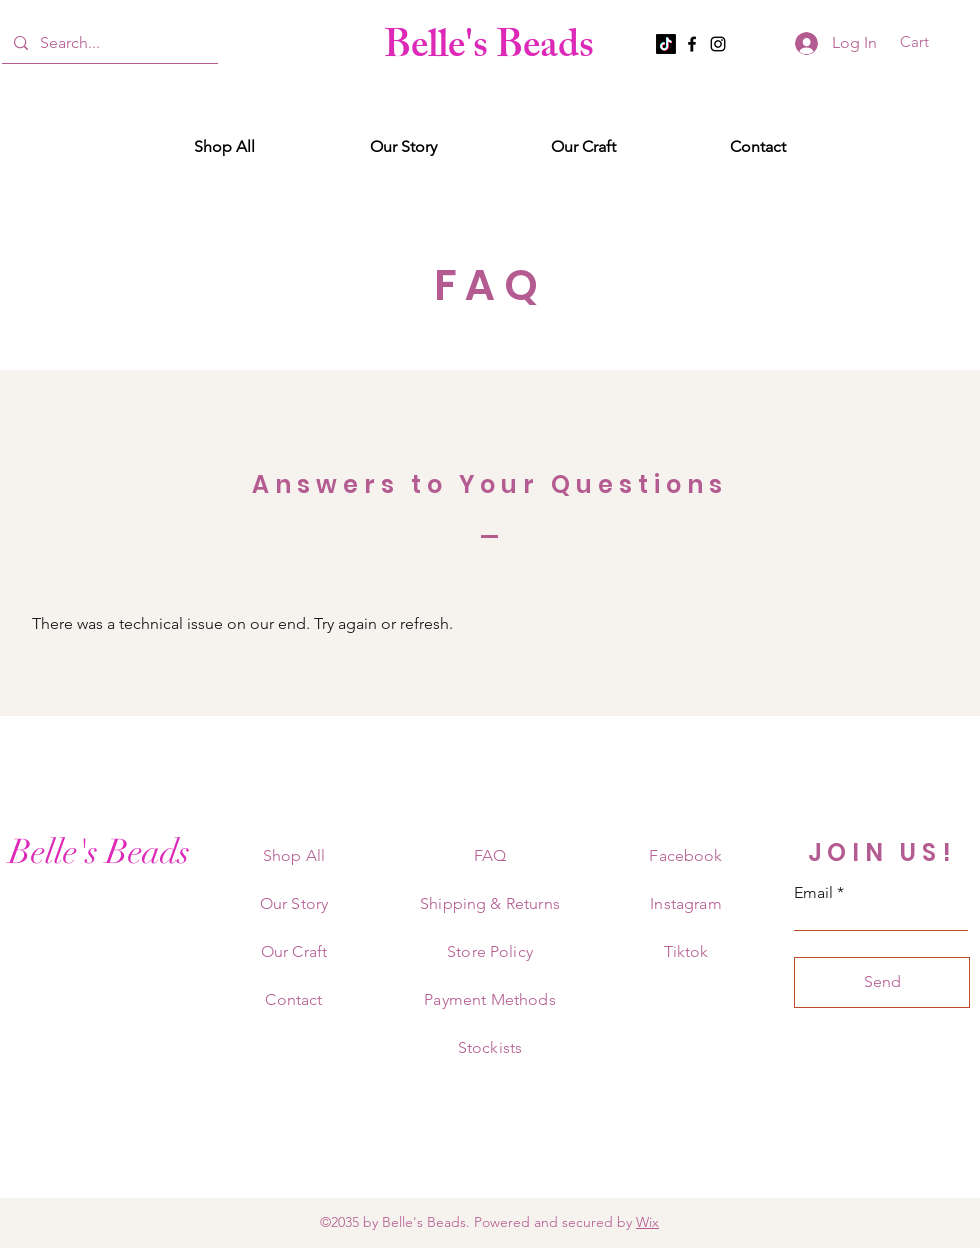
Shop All (294, 855)
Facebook (685, 855)
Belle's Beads (489, 49)
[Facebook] (692, 44)
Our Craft (294, 951)
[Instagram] (718, 44)
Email (813, 893)
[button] (927, 42)
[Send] (882, 982)
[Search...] (108, 43)
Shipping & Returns (490, 903)
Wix (647, 1222)
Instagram (685, 903)
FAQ (490, 855)
